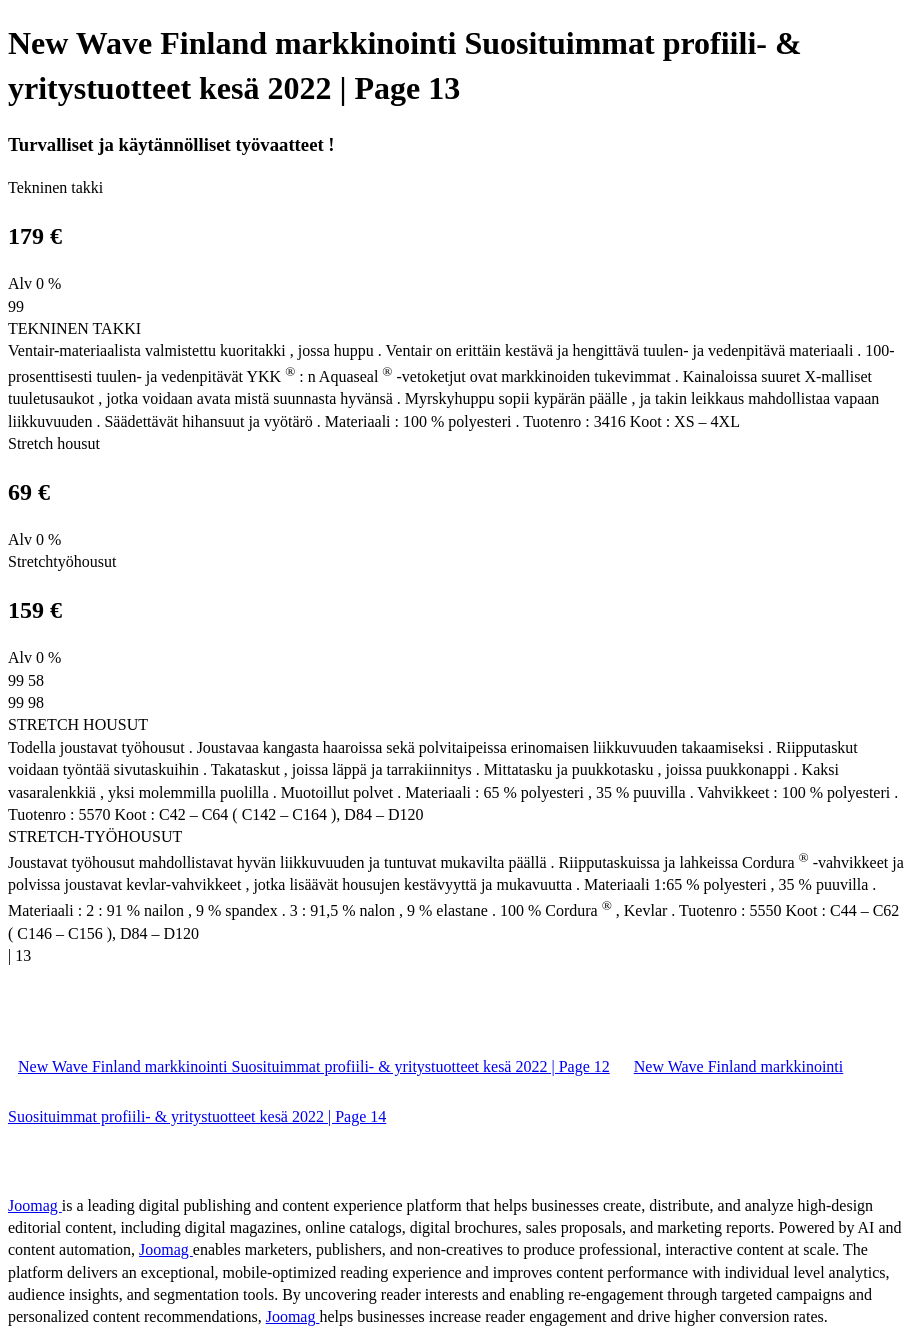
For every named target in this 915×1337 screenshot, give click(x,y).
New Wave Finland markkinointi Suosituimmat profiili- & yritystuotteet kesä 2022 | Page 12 (314, 1066)
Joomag (35, 1205)
